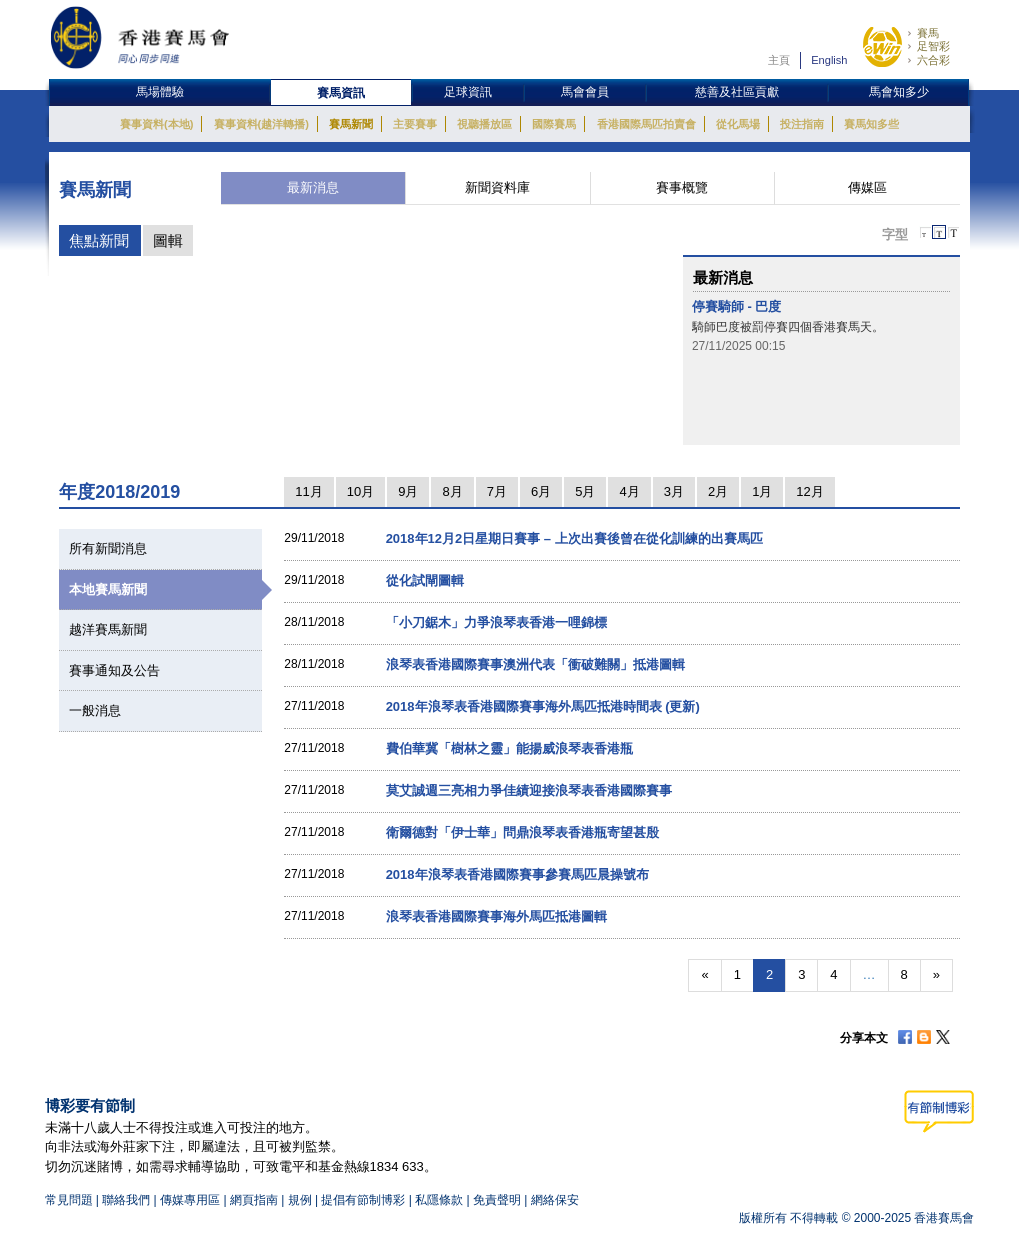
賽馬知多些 (871, 124)
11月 (308, 491)
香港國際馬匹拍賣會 (646, 124)
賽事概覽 (682, 187)
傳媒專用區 (190, 1200)
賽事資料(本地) (156, 124)
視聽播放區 (484, 124)
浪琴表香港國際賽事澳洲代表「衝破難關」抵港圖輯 (535, 664)
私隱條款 (439, 1200)
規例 (301, 1200)
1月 (762, 491)
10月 (360, 491)
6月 (541, 491)
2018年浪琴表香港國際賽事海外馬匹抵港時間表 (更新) (543, 706)
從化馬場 (738, 124)
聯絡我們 (126, 1200)
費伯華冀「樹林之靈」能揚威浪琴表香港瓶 (509, 748)
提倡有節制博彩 (363, 1200)
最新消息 (313, 187)
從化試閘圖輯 (425, 580)
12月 (809, 491)
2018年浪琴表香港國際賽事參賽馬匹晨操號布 (517, 874)
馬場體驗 (160, 92)
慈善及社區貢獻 (737, 92)
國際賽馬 (554, 124)
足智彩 (933, 46)
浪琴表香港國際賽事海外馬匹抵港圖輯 (496, 916)
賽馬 (928, 33)
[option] (821, 326)
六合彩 (933, 60)
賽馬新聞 (351, 124)
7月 (497, 491)
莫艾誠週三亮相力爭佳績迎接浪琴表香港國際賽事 (529, 790)
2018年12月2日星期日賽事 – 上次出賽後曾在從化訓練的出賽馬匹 (574, 538)
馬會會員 (585, 92)
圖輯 (168, 240)
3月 (674, 491)
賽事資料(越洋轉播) (261, 124)
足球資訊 (468, 92)
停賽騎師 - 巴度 (737, 306)
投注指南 (802, 124)
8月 (452, 491)
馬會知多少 (899, 92)
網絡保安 (555, 1200)
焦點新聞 (99, 240)
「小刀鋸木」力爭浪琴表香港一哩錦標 (496, 622)
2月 (718, 491)
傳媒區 (867, 187)
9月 (408, 491)
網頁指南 (254, 1200)
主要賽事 (415, 124)
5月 (585, 491)
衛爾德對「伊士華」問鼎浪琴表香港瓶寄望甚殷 (522, 832)
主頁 (779, 60)
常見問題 (69, 1200)
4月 (629, 491)
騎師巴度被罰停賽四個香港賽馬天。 (788, 327)
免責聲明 (497, 1200)
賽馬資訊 (341, 93)
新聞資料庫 (497, 187)
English (829, 60)
